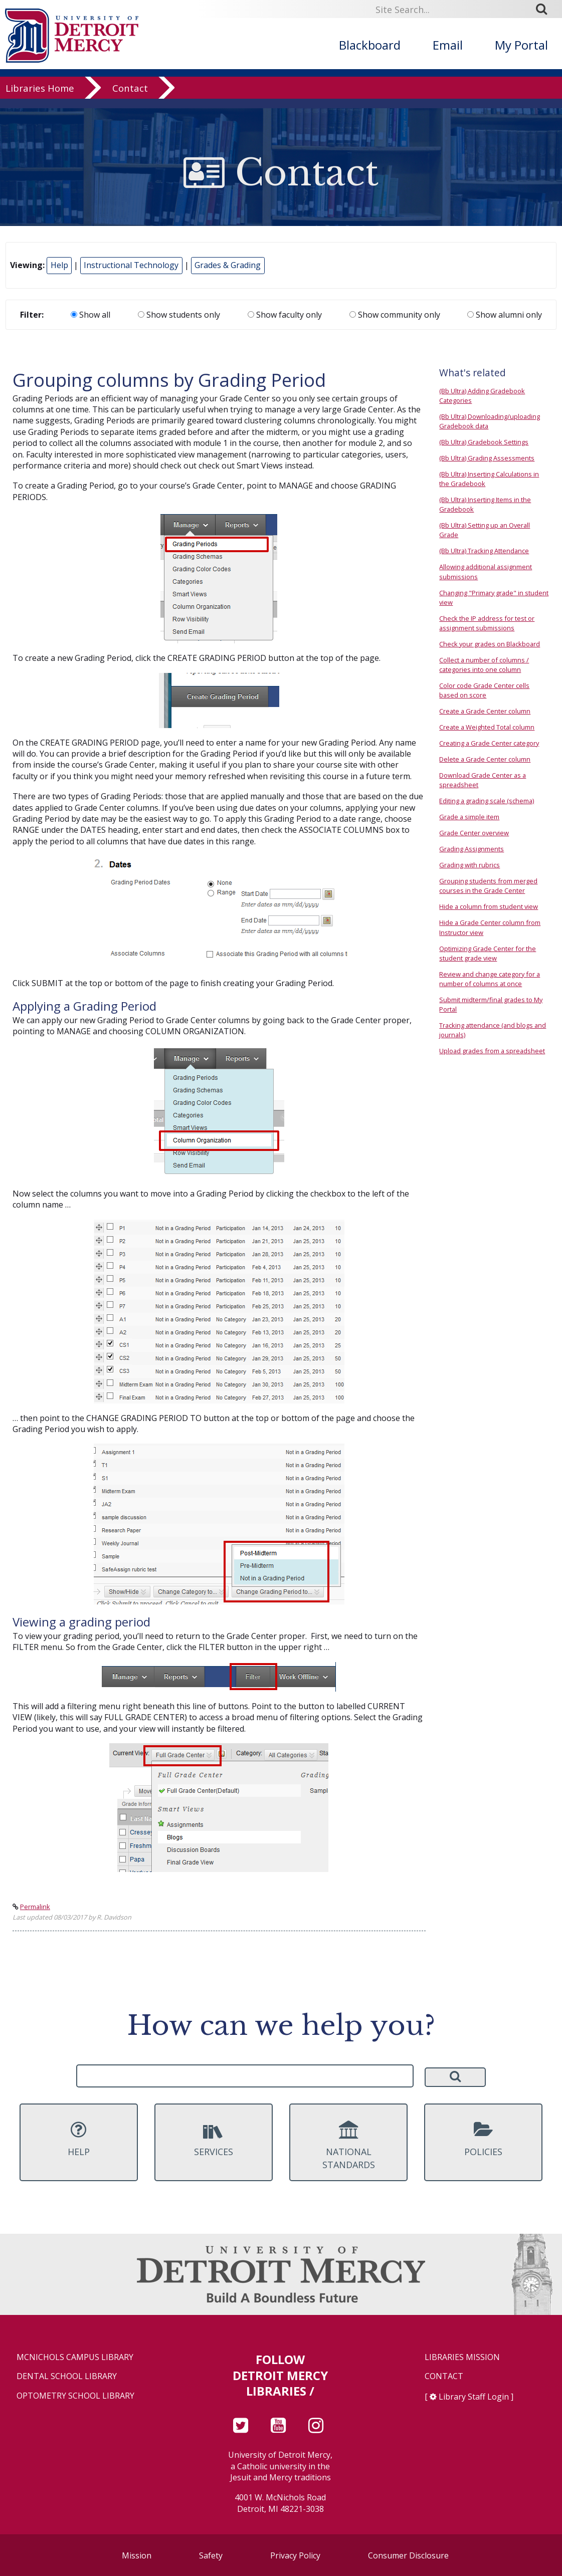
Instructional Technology (131, 265)
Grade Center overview (474, 832)
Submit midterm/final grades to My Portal (490, 1004)
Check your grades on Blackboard (489, 643)
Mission (136, 2555)
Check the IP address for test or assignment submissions (486, 623)
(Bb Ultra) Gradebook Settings (483, 441)
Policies (483, 2139)
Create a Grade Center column (484, 711)
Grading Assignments (471, 848)
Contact (130, 97)
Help (59, 265)
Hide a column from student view (488, 906)
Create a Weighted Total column (486, 727)
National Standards (348, 2146)
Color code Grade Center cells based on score (484, 690)
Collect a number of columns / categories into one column (484, 664)
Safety (211, 2555)
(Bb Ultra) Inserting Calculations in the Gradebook (489, 479)
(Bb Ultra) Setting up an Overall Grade (484, 530)
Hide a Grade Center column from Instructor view (489, 927)
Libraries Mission (462, 2357)
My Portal (521, 45)
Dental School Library (67, 2376)
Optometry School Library (75, 2396)
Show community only (394, 315)
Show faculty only (285, 315)
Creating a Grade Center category (489, 743)
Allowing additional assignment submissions (485, 571)
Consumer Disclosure (408, 2555)
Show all (90, 315)
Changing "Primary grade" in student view (493, 597)
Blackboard (370, 45)
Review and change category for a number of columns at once (489, 979)
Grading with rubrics (469, 864)
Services (213, 2139)
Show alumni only (504, 315)
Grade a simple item (469, 816)
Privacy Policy (295, 2555)
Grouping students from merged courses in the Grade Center (488, 885)
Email (448, 45)
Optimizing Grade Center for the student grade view (487, 953)
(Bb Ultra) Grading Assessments (486, 457)
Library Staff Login (474, 2396)
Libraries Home (40, 97)
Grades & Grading (228, 265)
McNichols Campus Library (75, 2357)
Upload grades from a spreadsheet (492, 1050)
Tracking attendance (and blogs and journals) (492, 1030)
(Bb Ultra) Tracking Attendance (484, 550)
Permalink (35, 1906)
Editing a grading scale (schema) (486, 800)
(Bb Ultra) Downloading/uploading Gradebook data (489, 421)
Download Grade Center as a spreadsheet (482, 780)
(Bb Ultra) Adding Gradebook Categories (482, 395)
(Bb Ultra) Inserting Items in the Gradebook (485, 504)
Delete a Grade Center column (484, 759)
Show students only (179, 315)
